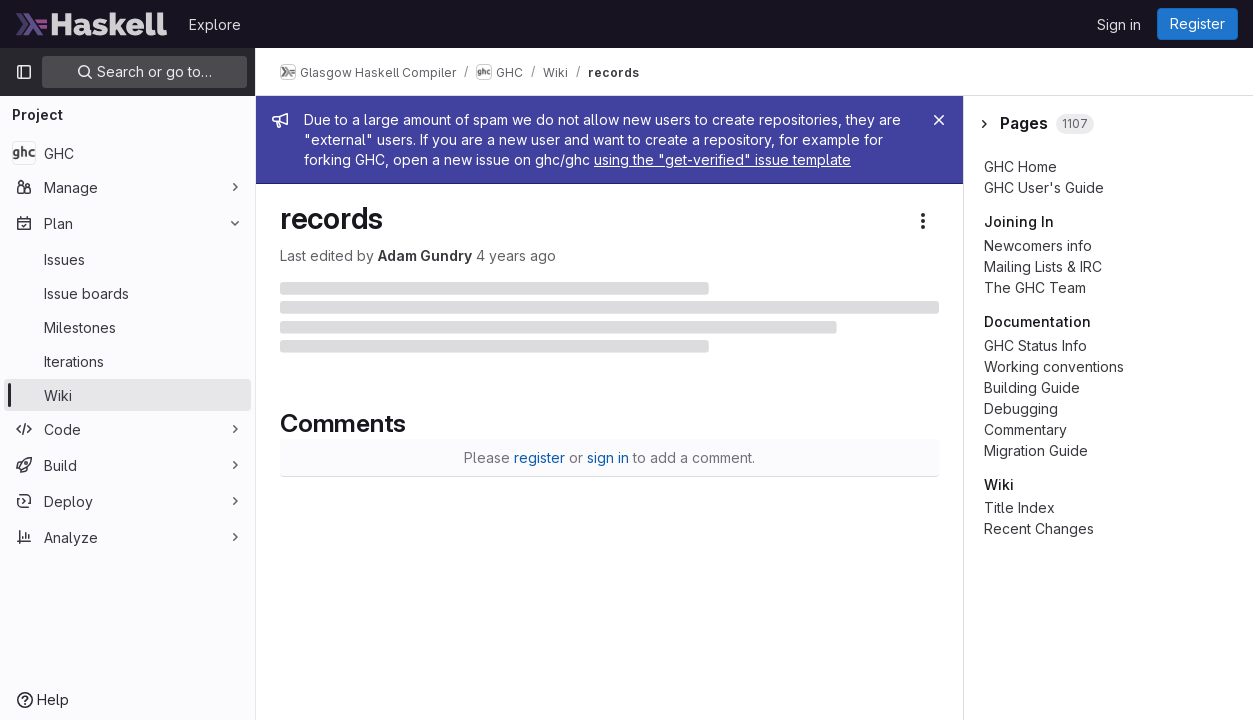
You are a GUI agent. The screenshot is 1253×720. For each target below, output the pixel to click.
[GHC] (127, 153)
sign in (608, 457)
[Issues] (127, 259)
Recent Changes (1039, 528)
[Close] (939, 120)
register (539, 457)
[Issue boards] (127, 293)
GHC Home (1020, 166)
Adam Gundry (425, 255)
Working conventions (1054, 366)
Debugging (1021, 408)
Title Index (1019, 507)
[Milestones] (127, 327)
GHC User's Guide (1044, 187)
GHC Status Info (1035, 345)
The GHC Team (1035, 287)
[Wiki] (127, 395)
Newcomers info (1038, 245)
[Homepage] (92, 24)
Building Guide (1032, 387)
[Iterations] (127, 361)
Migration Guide (1036, 450)
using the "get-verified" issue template (722, 159)
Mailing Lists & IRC (1043, 266)
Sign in (1119, 24)
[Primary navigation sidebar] (24, 72)
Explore (215, 24)
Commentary (1025, 429)
